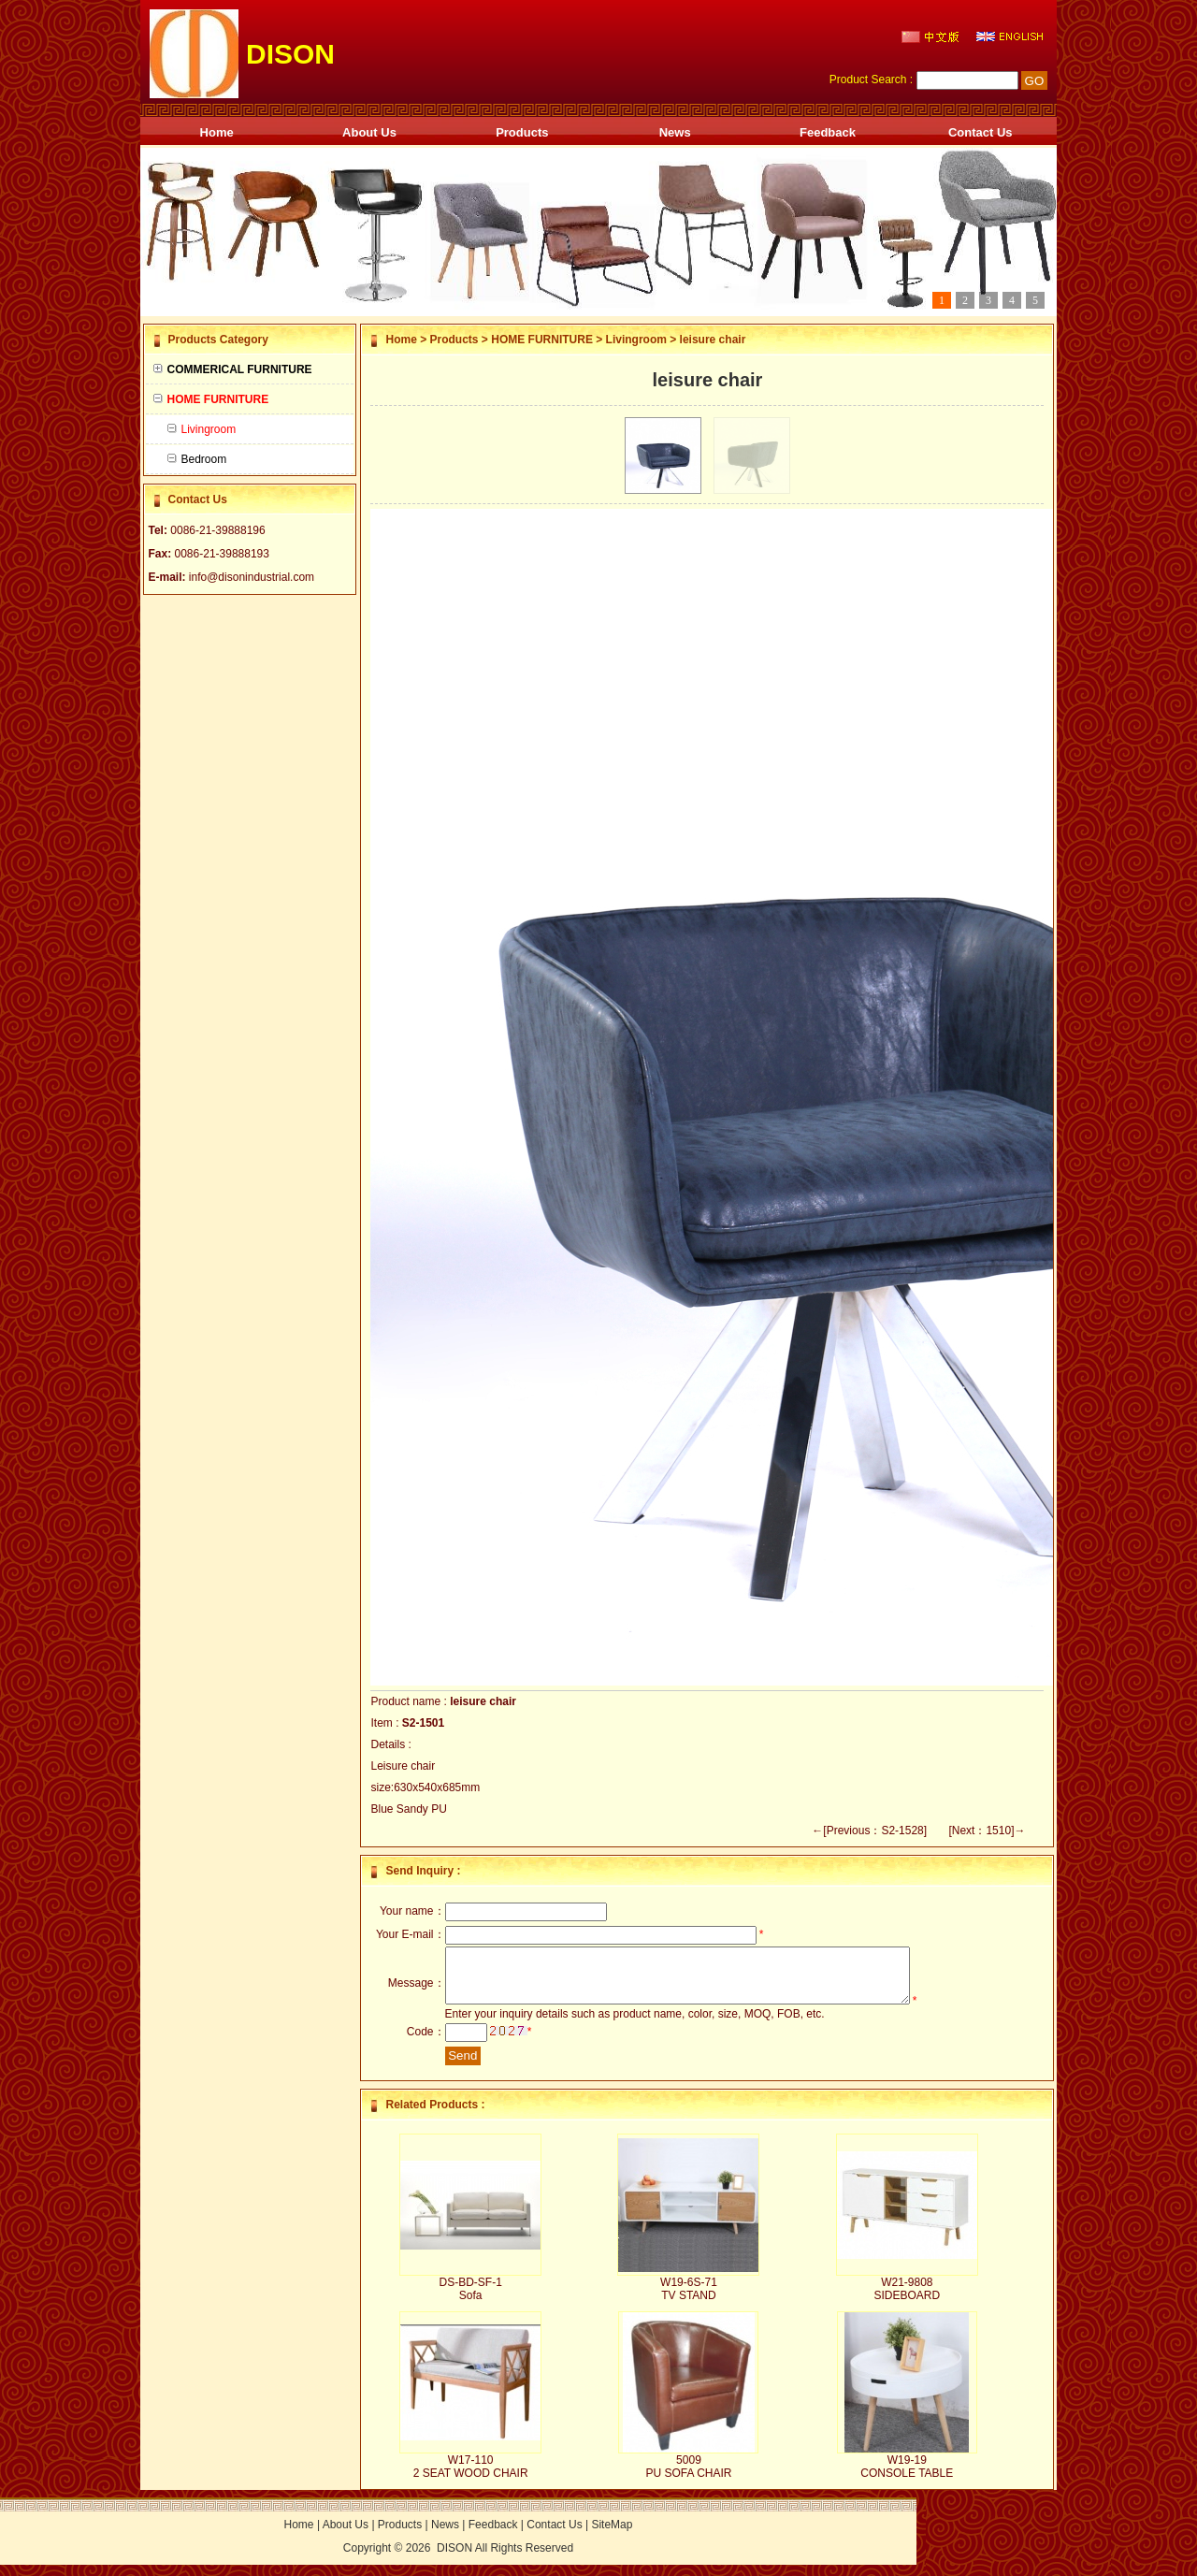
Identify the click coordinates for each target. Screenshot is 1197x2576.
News (675, 132)
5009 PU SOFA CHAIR (688, 2478)
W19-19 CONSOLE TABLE (906, 2478)
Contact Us (980, 132)
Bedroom (197, 459)
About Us (369, 132)
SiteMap (611, 2535)
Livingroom (636, 339)
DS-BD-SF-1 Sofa (470, 2300)
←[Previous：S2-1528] (869, 1830)
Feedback (828, 132)
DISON (454, 2559)
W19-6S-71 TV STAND (688, 2300)
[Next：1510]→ (986, 1830)
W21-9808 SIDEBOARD (906, 2300)
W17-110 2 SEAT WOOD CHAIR (470, 2478)
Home (217, 132)
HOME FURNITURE (542, 339)
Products (522, 132)
